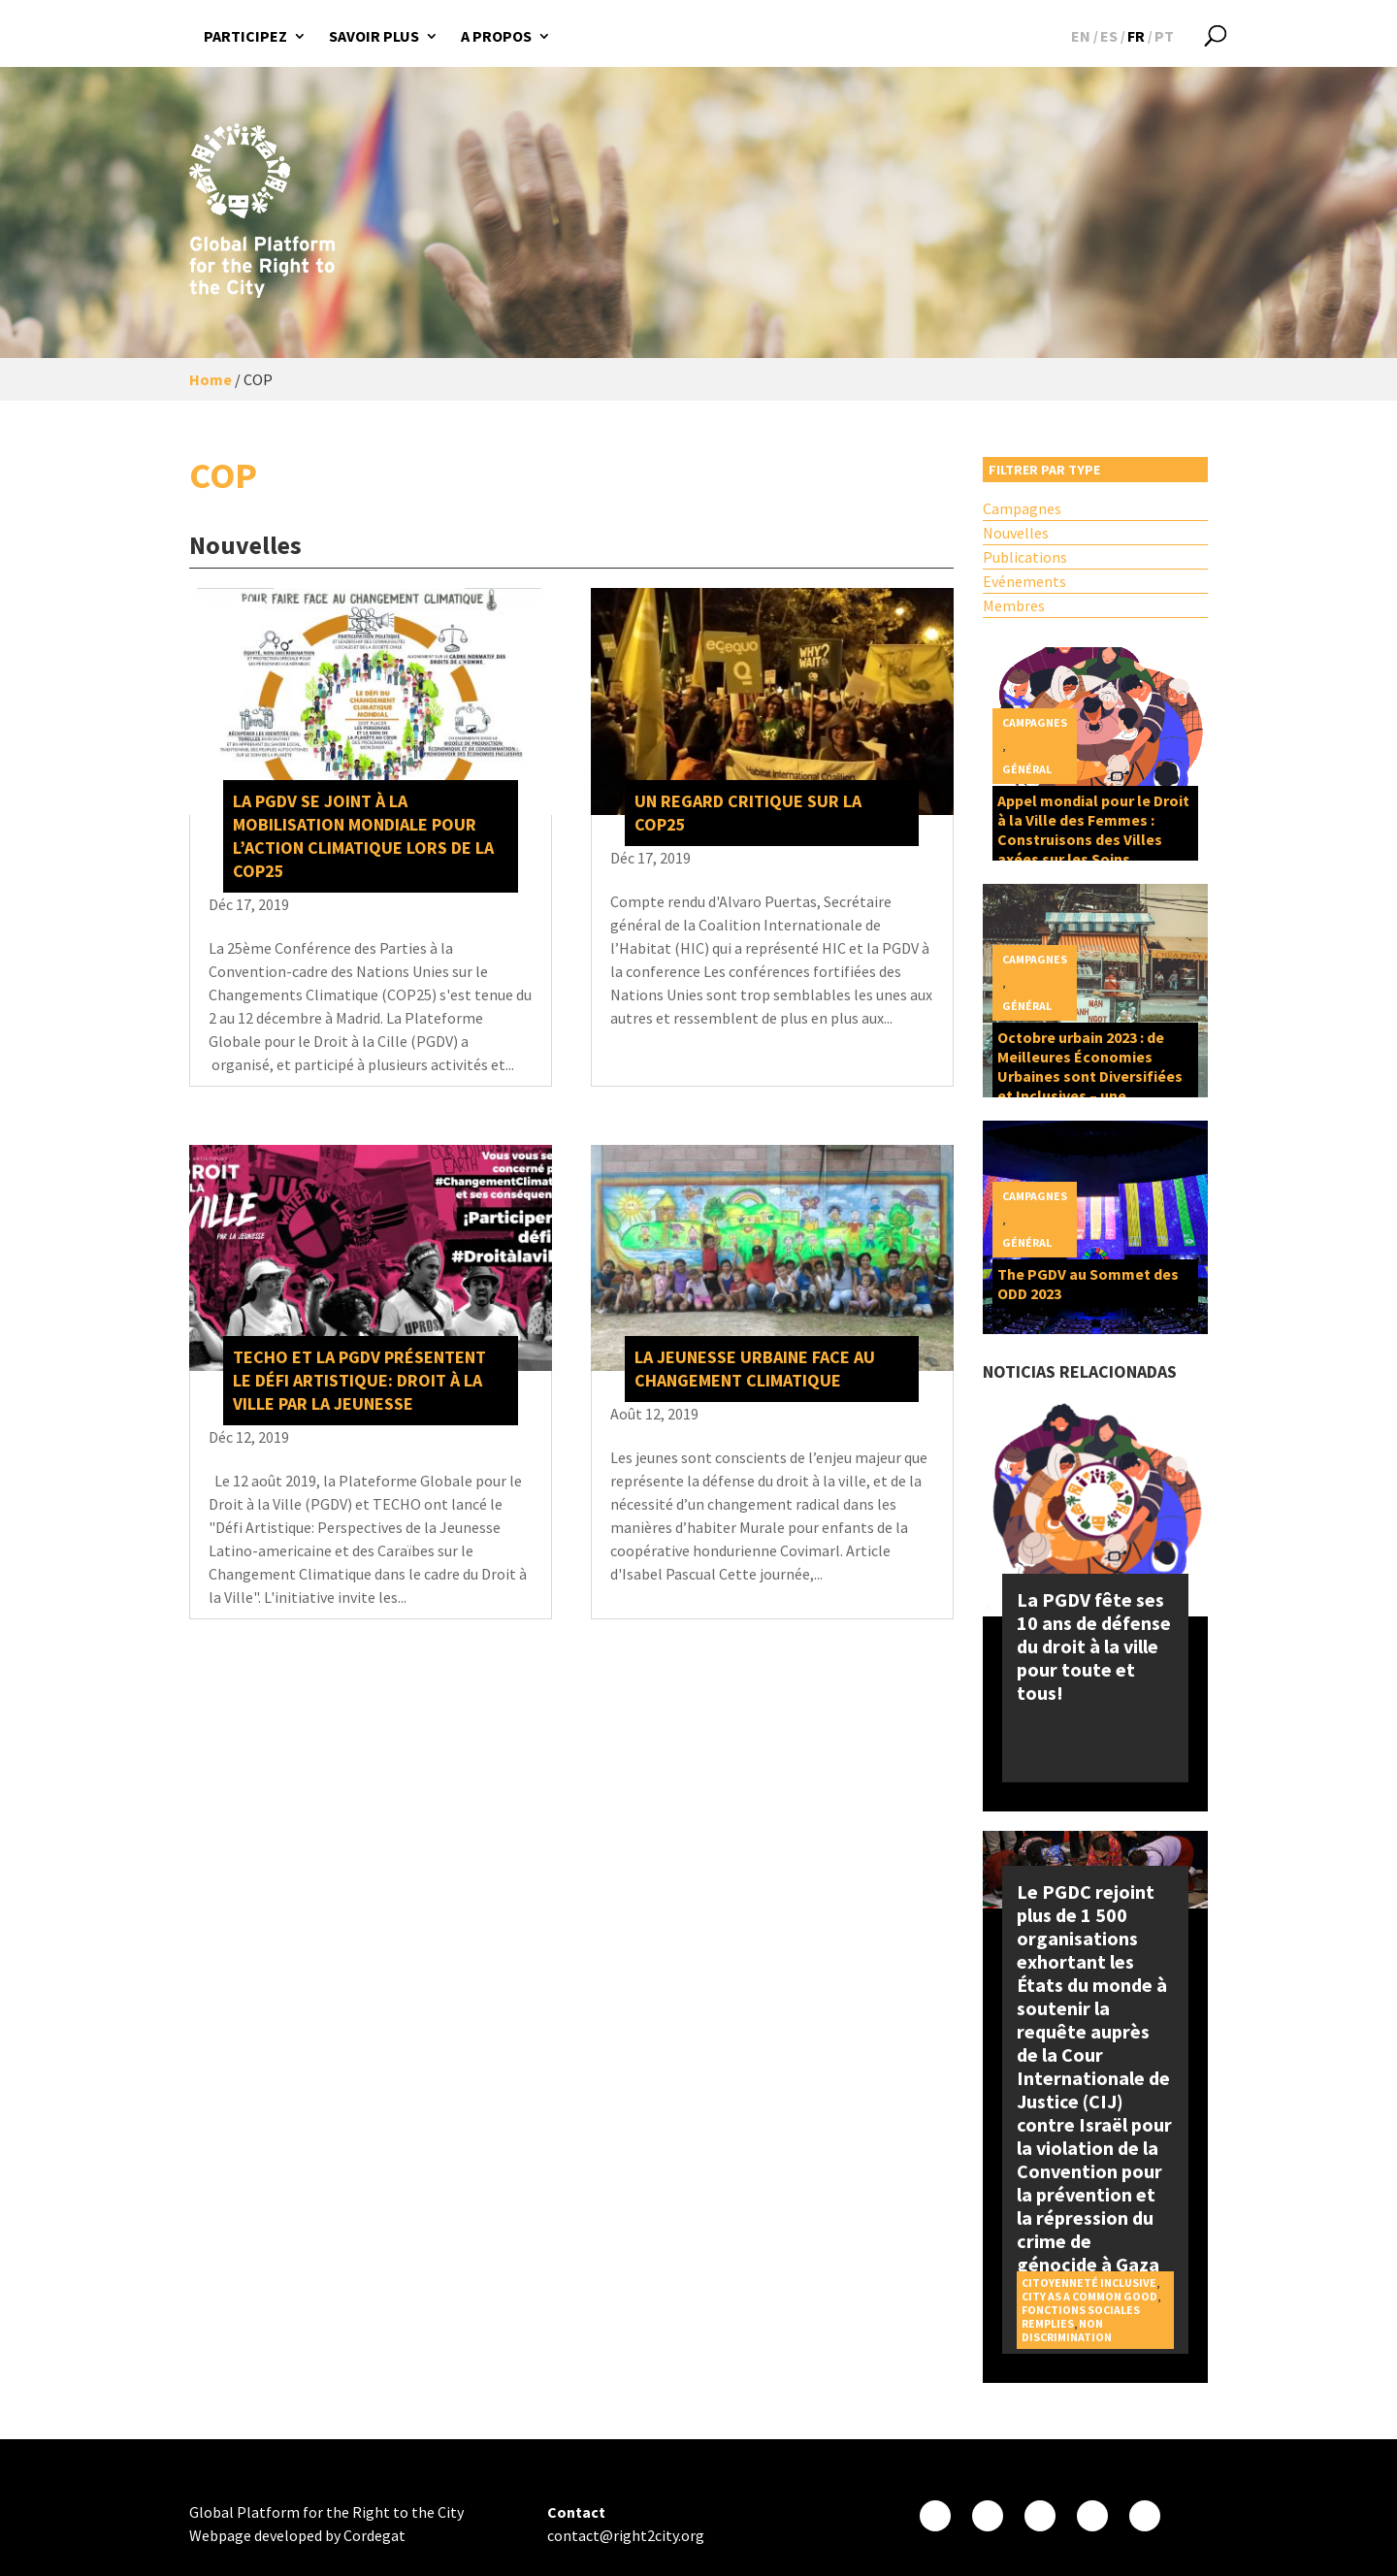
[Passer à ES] (1109, 36)
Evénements (1024, 581)
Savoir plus (374, 36)
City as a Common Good (1089, 2296)
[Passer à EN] (1080, 36)
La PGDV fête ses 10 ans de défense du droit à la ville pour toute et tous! (1094, 1646)
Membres (1014, 605)
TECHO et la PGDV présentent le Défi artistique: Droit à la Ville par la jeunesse (359, 1380)
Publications (1025, 557)
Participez (245, 36)
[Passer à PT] (1164, 36)
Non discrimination (1067, 2330)
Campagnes (1022, 508)
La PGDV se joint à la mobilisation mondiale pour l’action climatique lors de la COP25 (363, 836)
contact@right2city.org (625, 2535)
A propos (496, 36)
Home (210, 379)
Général (1027, 769)
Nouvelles (1016, 532)
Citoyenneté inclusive (1089, 2282)
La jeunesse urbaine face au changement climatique (754, 1368)
